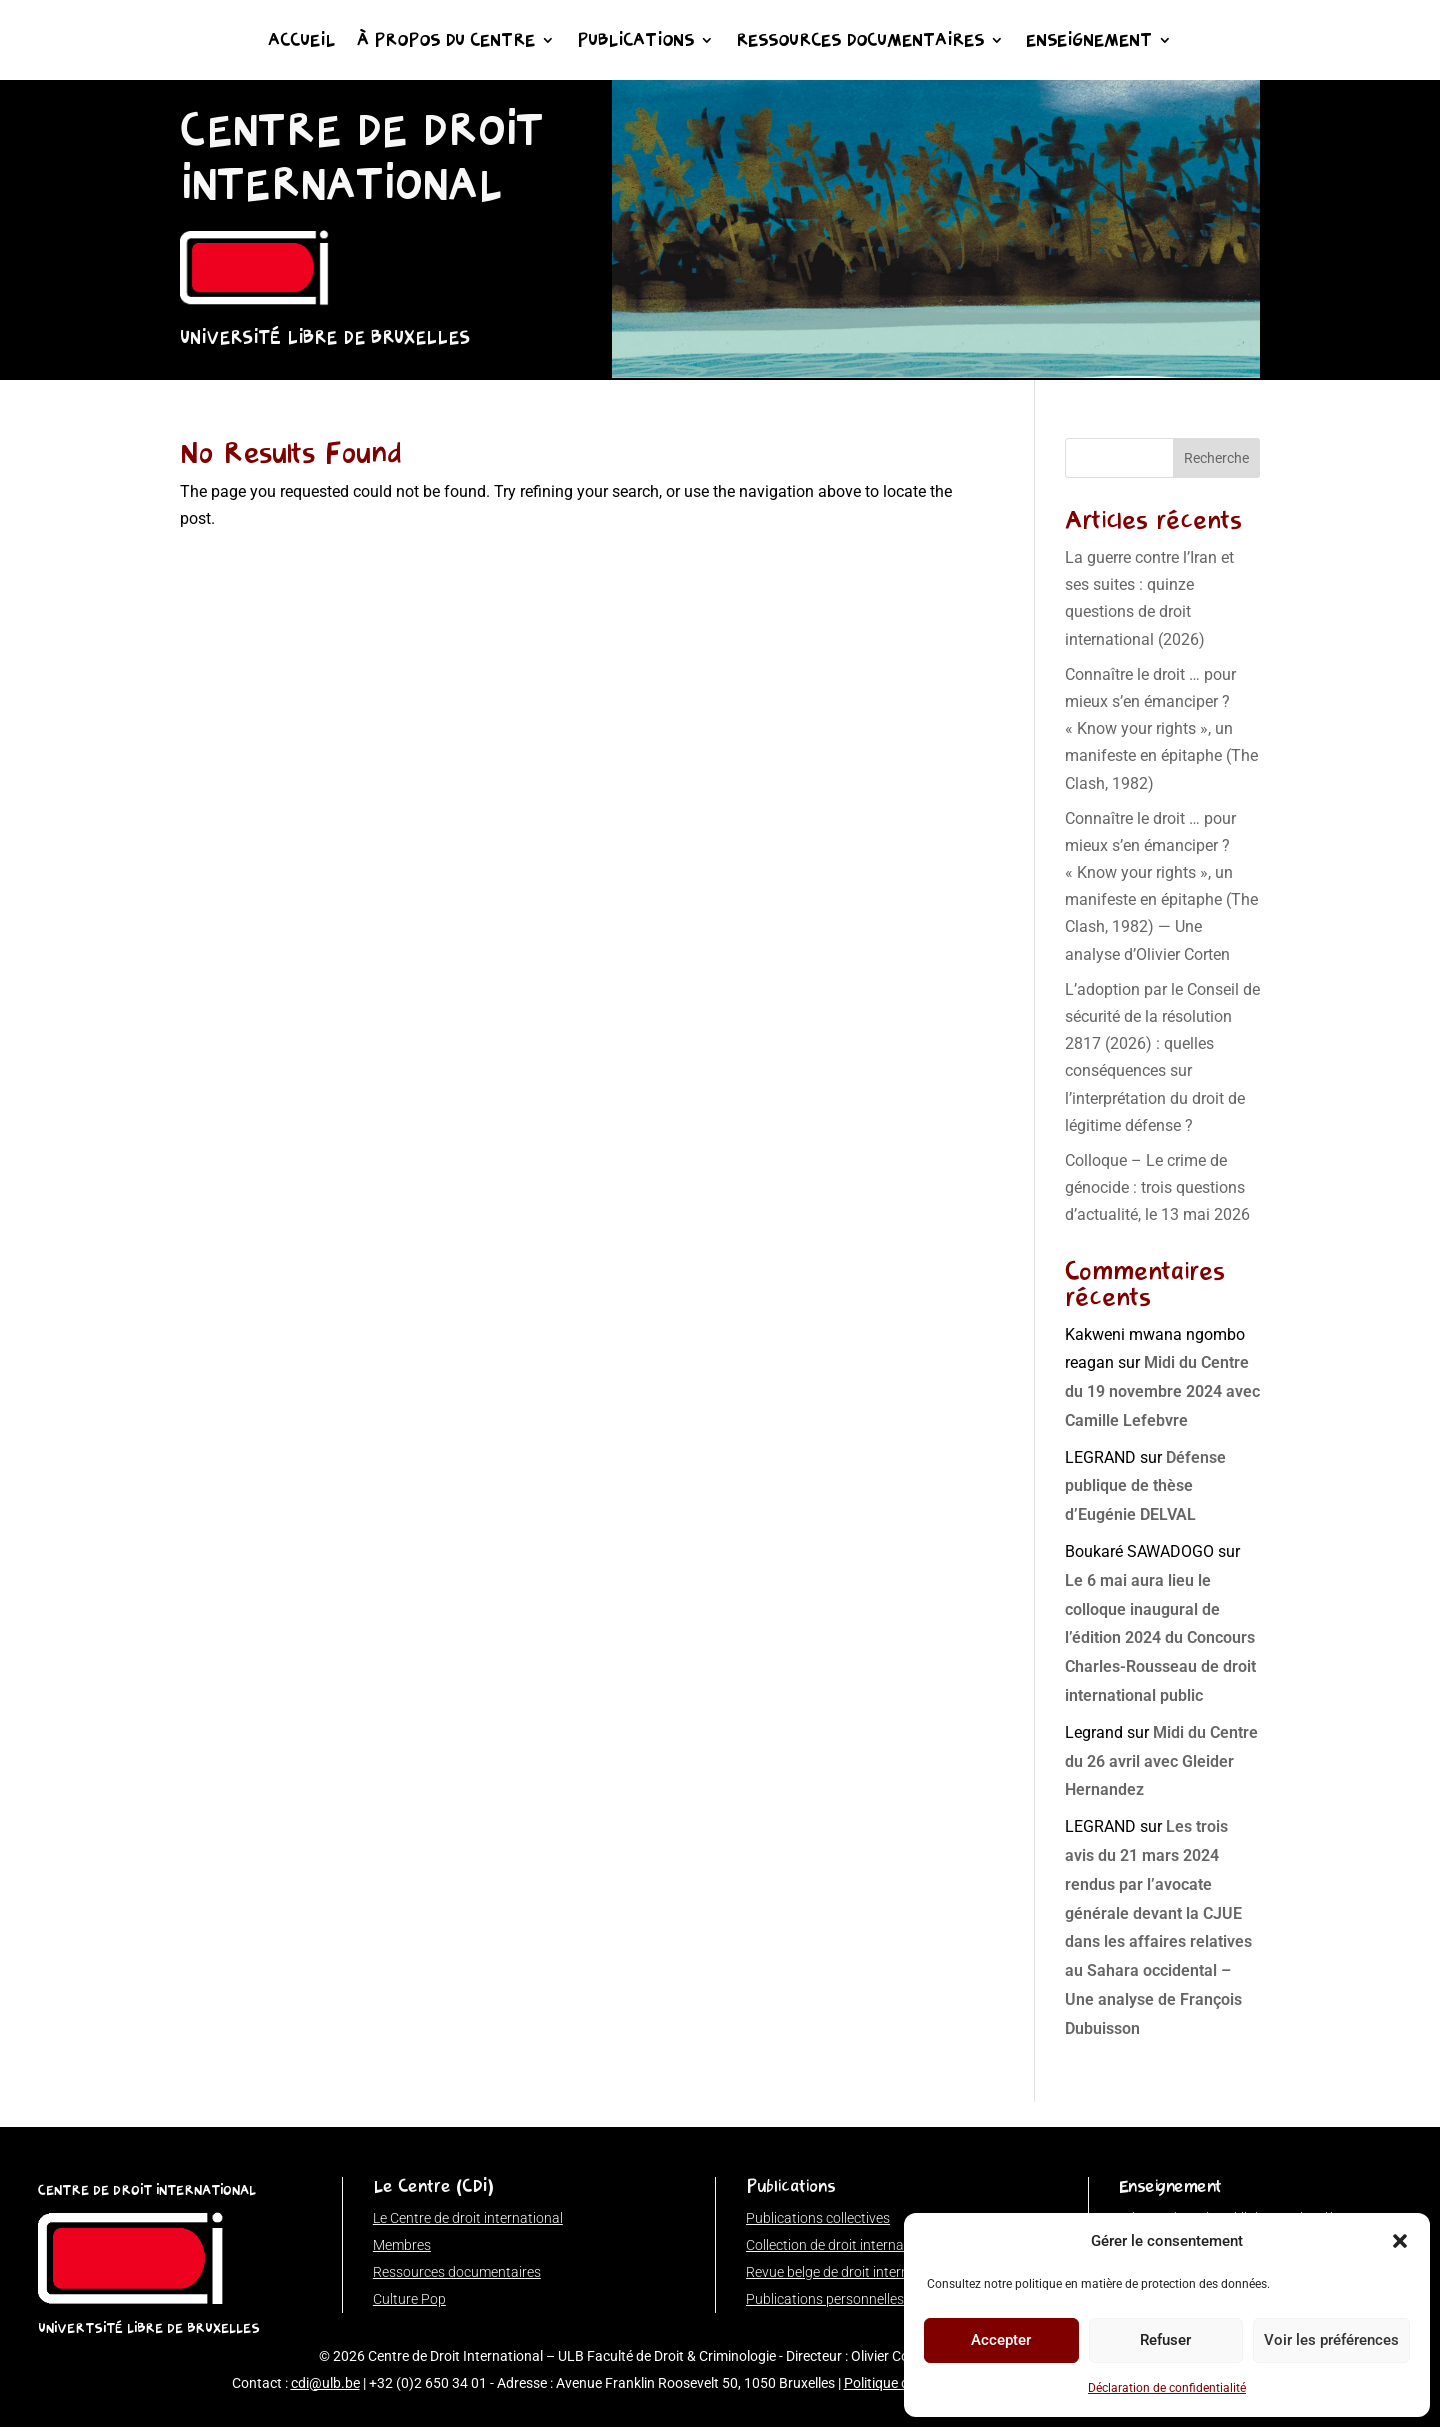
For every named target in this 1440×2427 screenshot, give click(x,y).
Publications (635, 42)
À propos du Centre (446, 42)
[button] (1400, 2241)
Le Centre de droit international (468, 2218)
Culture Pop (409, 2299)
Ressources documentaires (860, 42)
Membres (402, 2245)
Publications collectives (818, 2218)
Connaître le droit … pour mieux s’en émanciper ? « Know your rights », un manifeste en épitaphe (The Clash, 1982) (1161, 729)
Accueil (301, 42)
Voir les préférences (1331, 2340)
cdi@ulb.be (325, 2383)
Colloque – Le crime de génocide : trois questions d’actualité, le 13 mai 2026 (1157, 1187)
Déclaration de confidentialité (1167, 2388)
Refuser (1165, 2340)
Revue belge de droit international (849, 2272)
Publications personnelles (825, 2299)
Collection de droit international (842, 2245)
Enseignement (1089, 42)
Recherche (1216, 458)
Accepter (1001, 2340)
